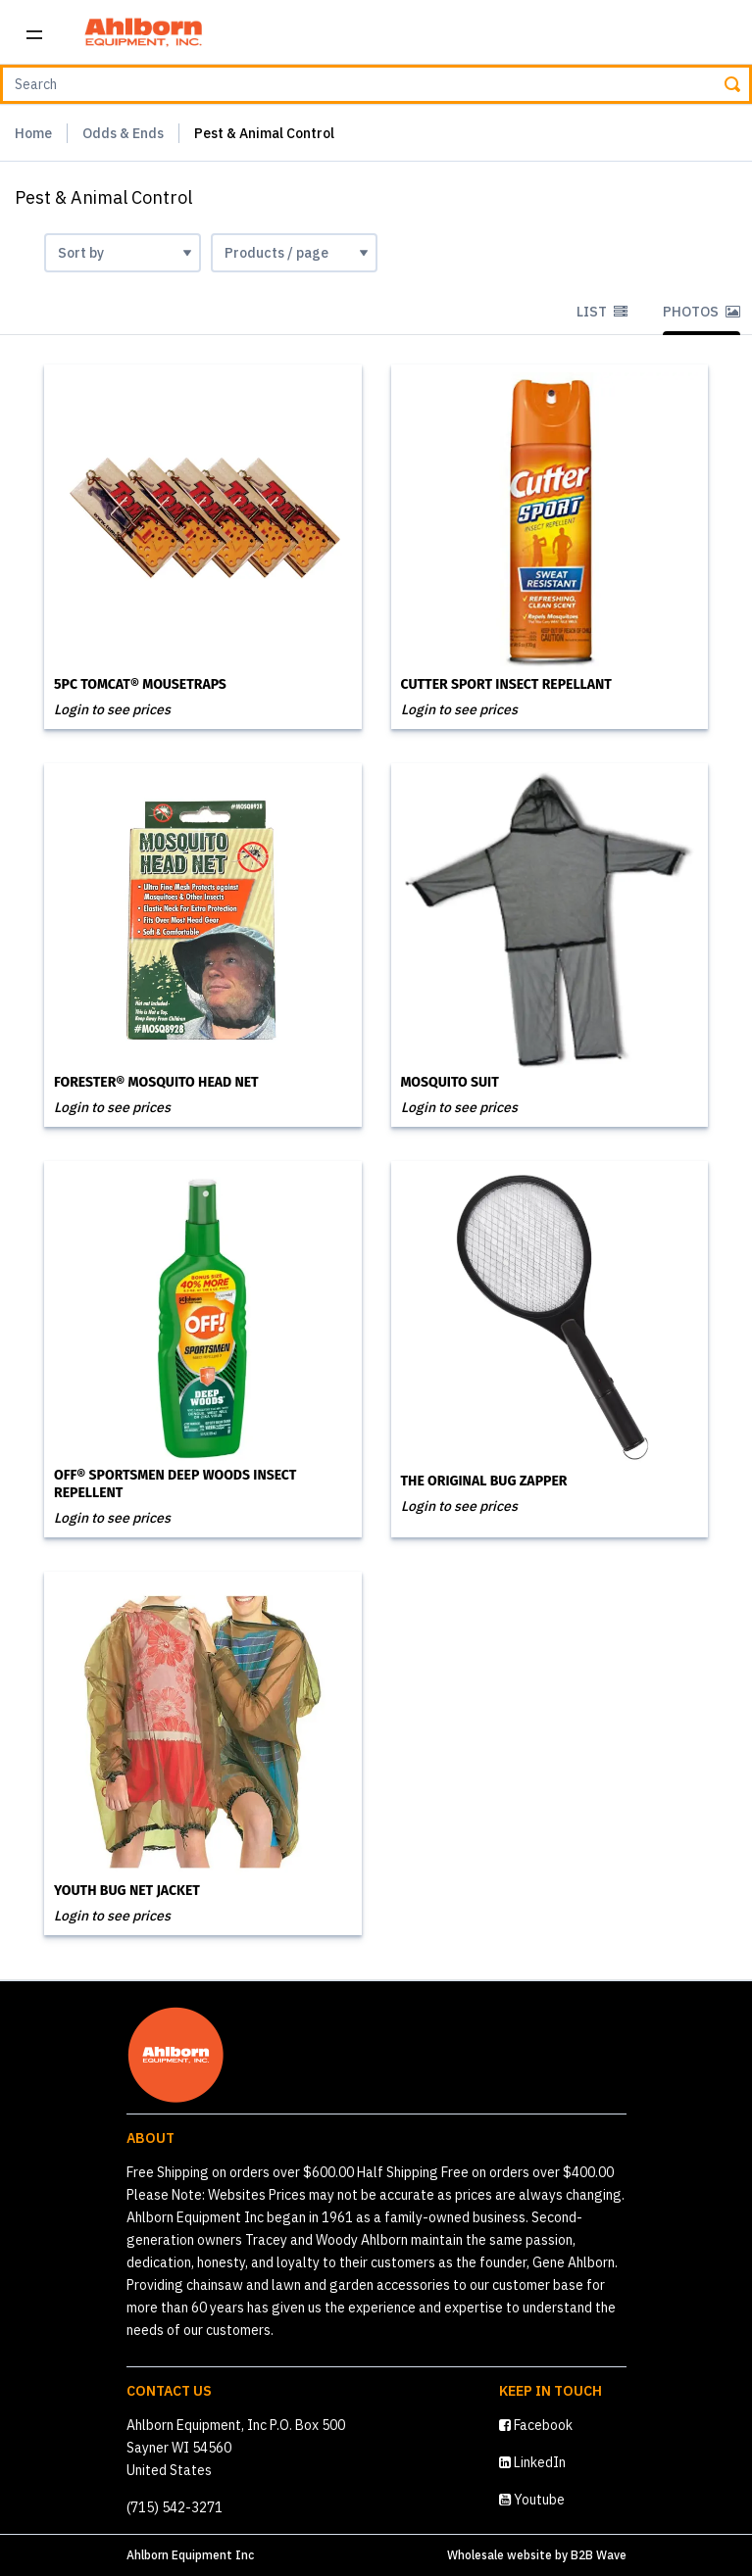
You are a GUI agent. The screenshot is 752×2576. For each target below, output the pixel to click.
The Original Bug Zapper (484, 1481)
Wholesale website (499, 2555)
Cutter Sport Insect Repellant (506, 684)
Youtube (532, 2499)
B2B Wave (599, 2555)
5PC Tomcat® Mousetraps (140, 684)
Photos (701, 311)
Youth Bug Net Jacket (127, 1890)
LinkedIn (532, 2462)
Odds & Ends (123, 133)
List (602, 311)
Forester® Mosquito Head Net (156, 1082)
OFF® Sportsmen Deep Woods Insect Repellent (175, 1484)
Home (33, 133)
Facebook (536, 2425)
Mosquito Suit (450, 1082)
